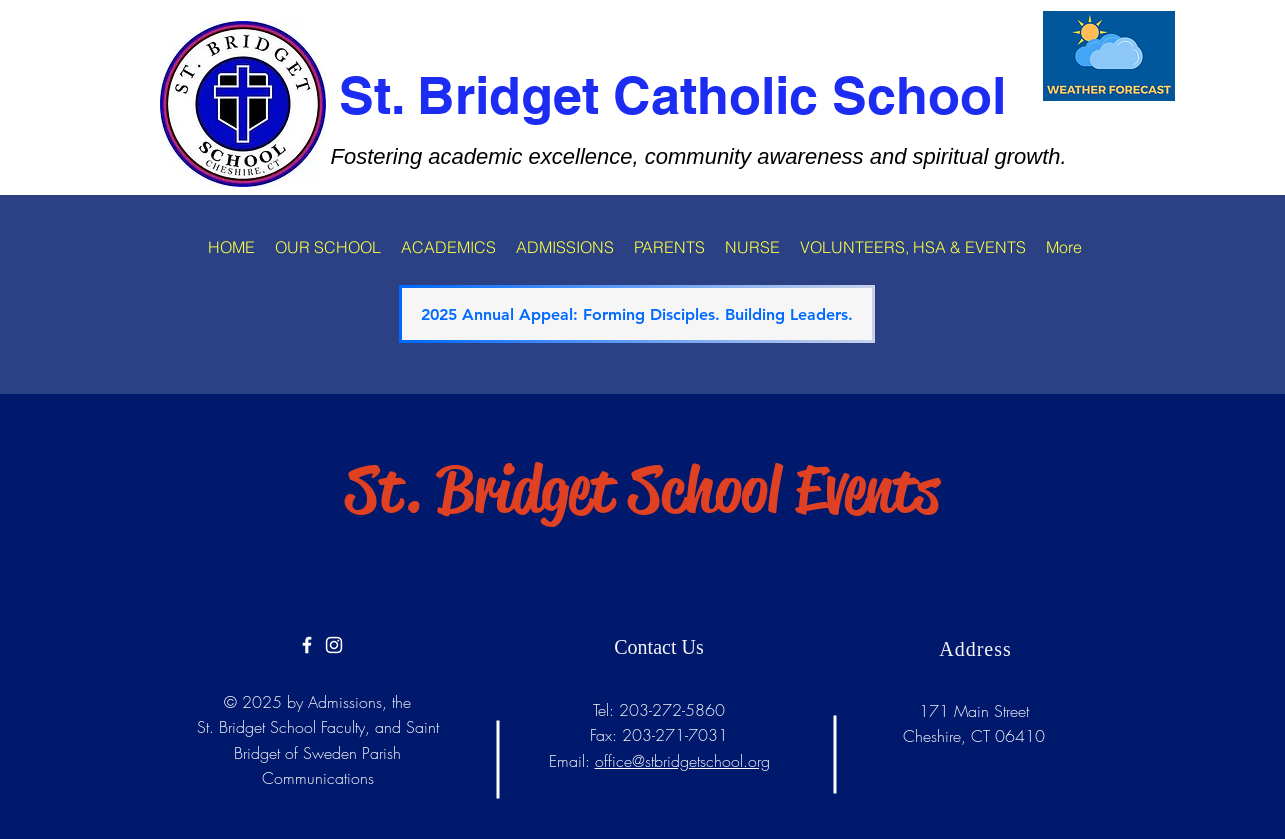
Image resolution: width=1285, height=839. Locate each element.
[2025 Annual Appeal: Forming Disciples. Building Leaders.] (637, 314)
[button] (328, 247)
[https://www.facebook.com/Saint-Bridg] (307, 645)
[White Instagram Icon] (334, 645)
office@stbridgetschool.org (682, 761)
